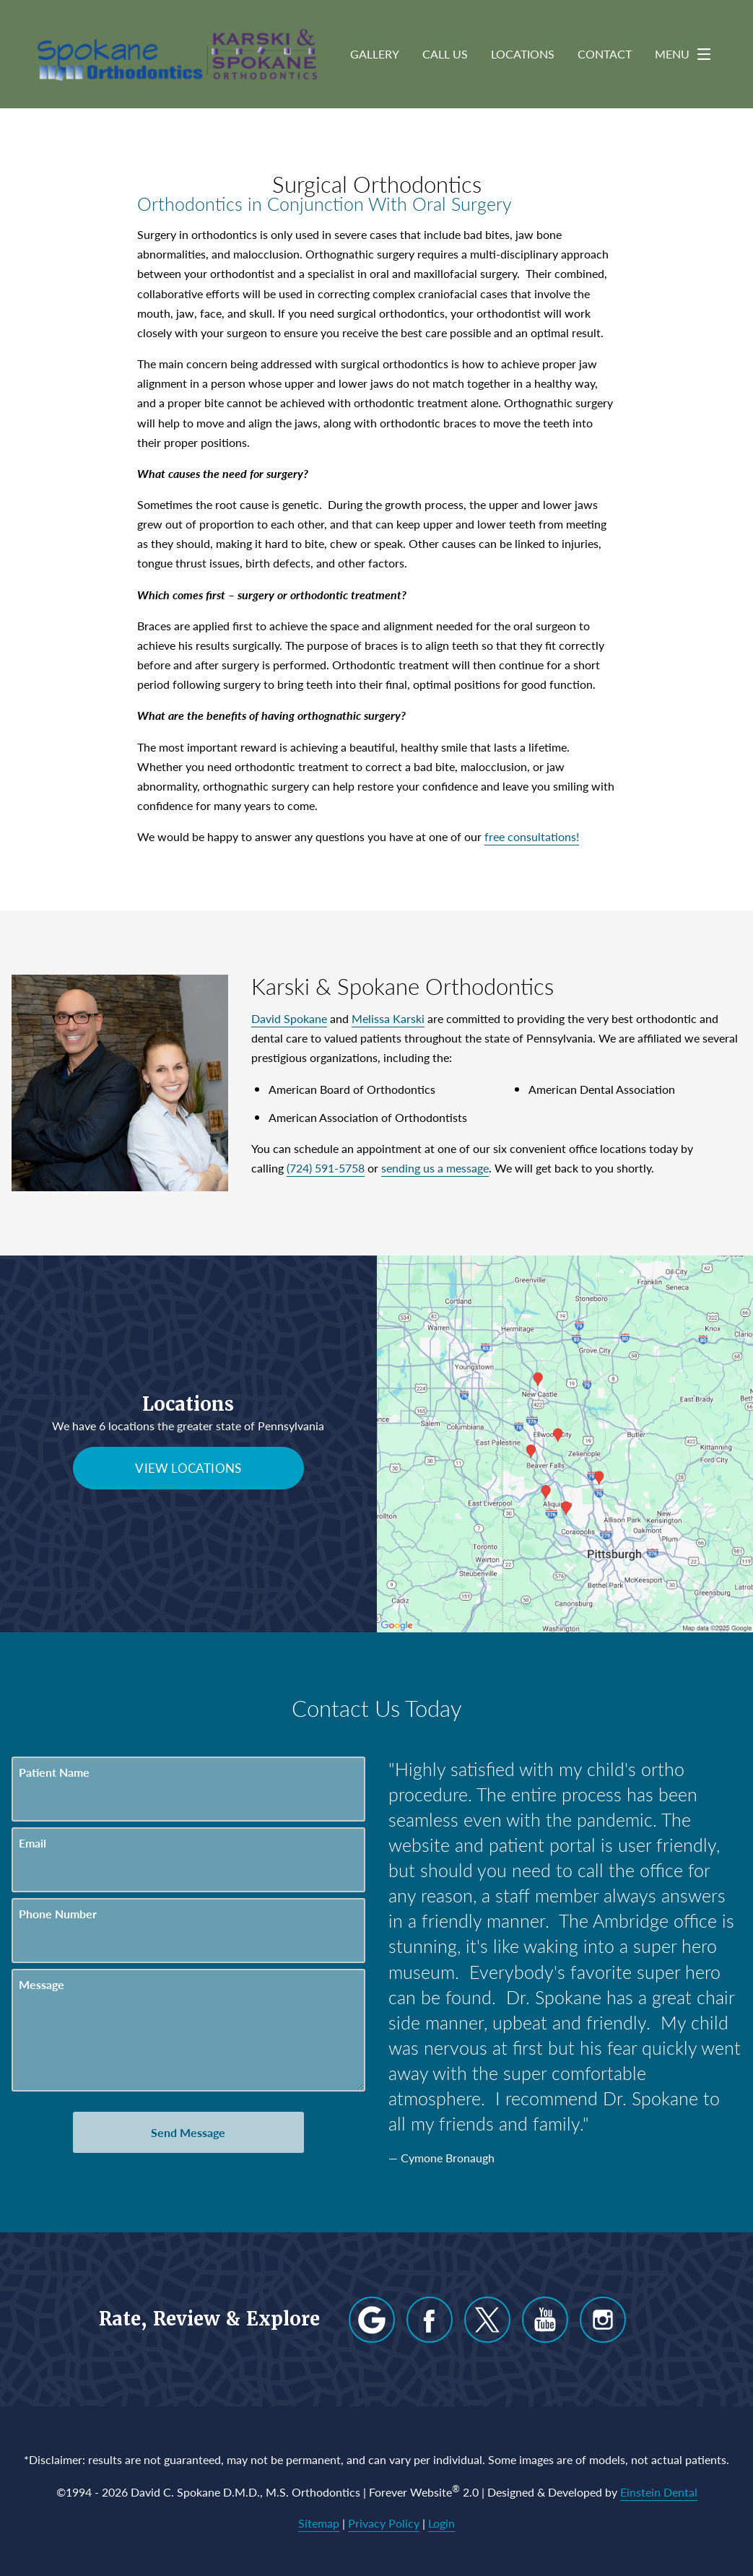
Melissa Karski (388, 1018)
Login (441, 2523)
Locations (522, 54)
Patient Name (54, 1772)
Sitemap (318, 2523)
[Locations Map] (565, 1442)
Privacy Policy (383, 2523)
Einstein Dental (658, 2492)
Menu (686, 54)
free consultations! (531, 836)
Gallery (374, 54)
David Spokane (289, 1018)
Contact (605, 54)
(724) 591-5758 (326, 1167)
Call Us (445, 54)
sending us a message (435, 1167)
